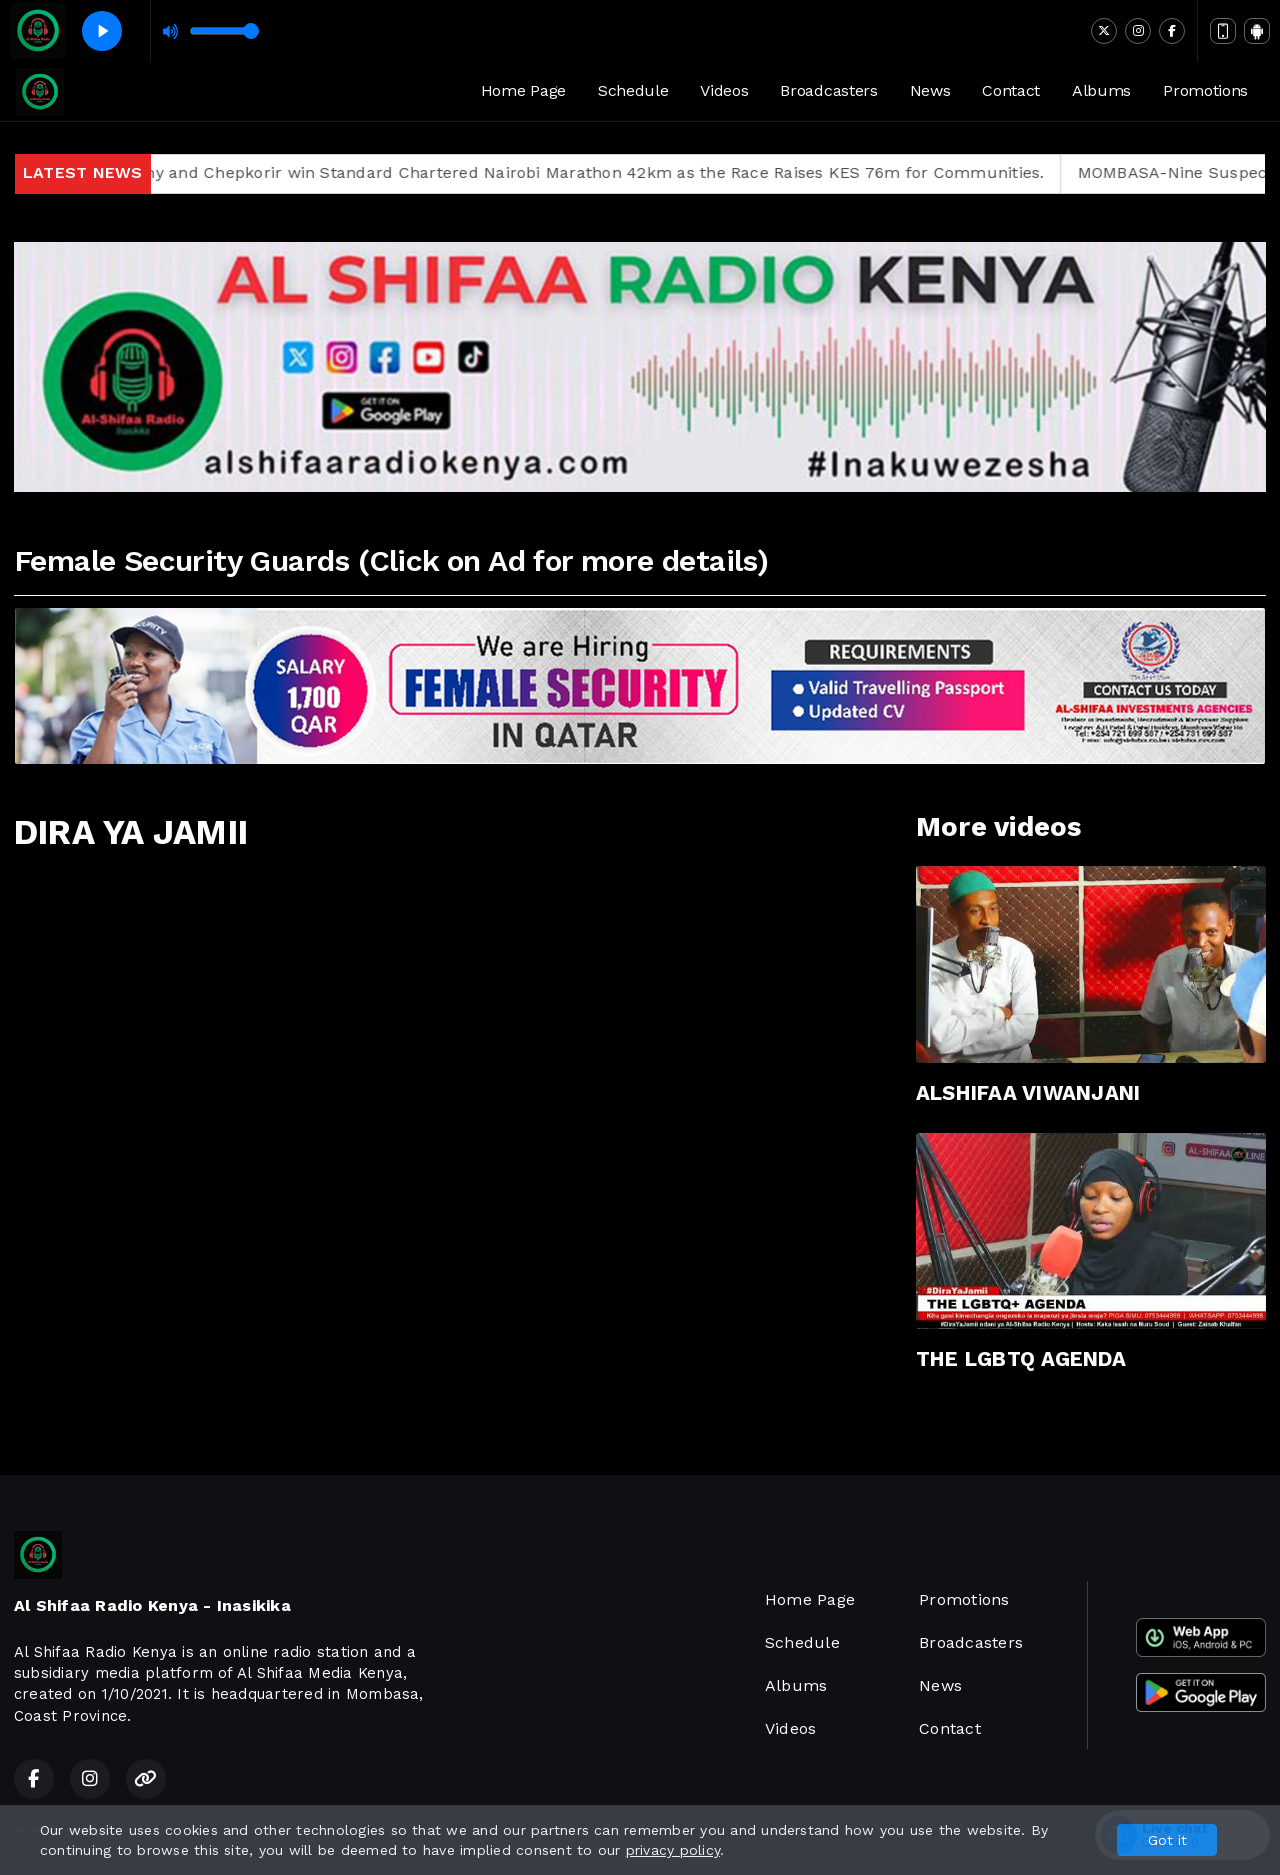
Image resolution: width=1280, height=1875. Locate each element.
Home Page (523, 90)
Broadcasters (828, 90)
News (930, 90)
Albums (1101, 90)
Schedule (633, 90)
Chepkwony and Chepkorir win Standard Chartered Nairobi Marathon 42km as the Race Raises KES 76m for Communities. (583, 172)
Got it (1167, 1840)
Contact (1011, 90)
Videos (724, 90)
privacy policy (673, 1850)
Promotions (1205, 90)
